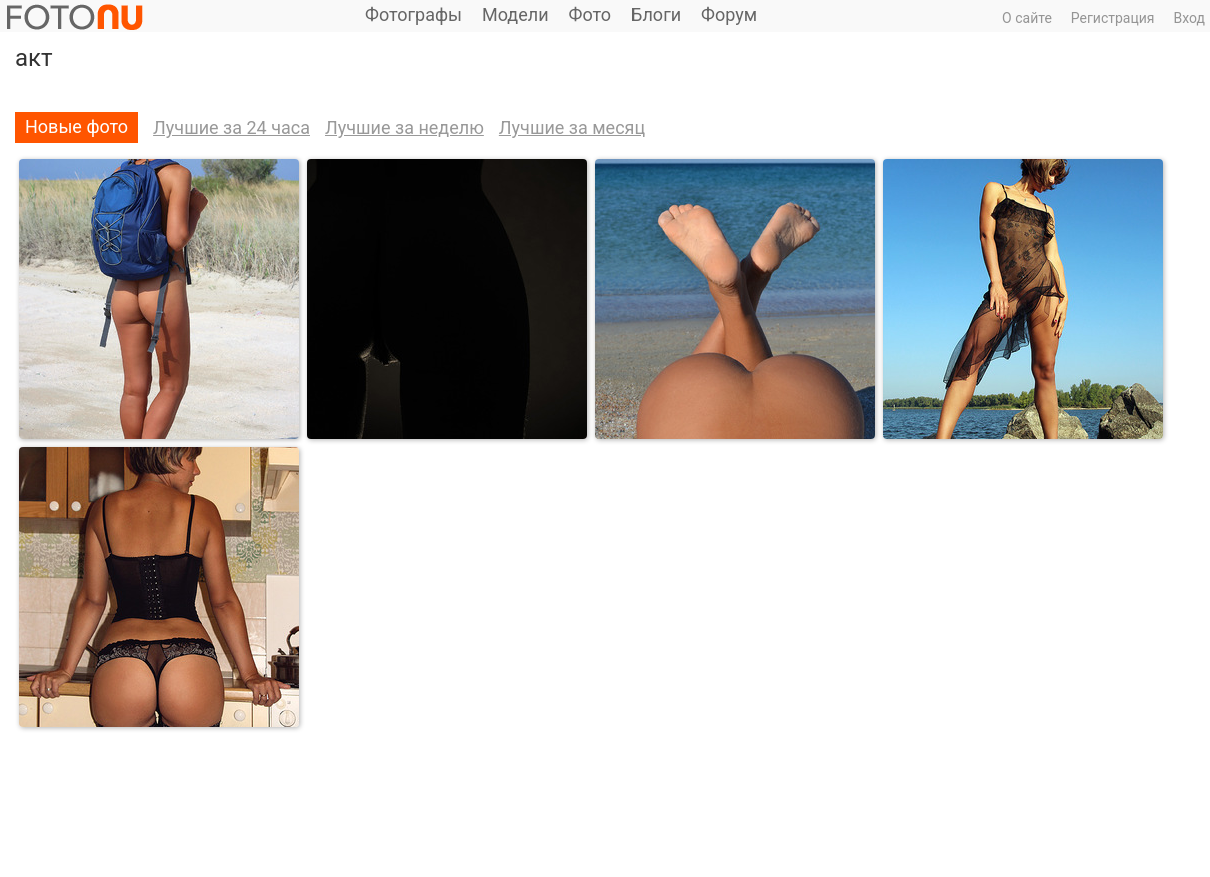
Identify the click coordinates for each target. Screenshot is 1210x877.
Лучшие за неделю (404, 127)
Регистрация (1113, 18)
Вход (1189, 18)
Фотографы (413, 14)
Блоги (656, 14)
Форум (729, 14)
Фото (590, 14)
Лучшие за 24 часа (231, 127)
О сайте (1027, 18)
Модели (515, 14)
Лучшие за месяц (572, 127)
